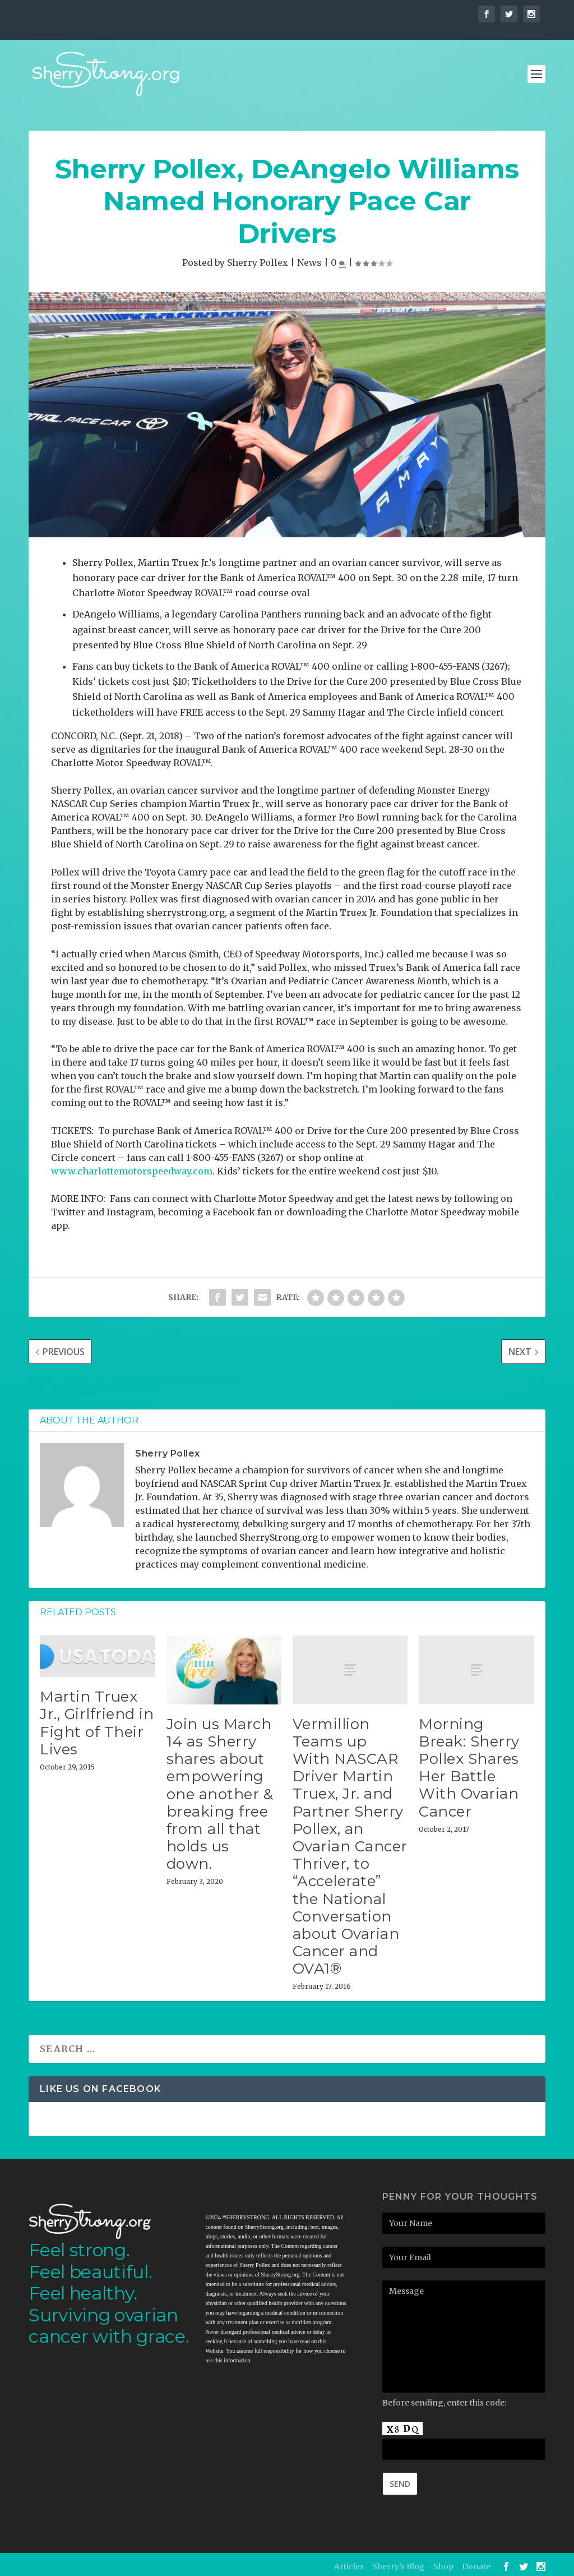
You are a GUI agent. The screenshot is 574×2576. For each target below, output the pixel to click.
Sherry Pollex (257, 258)
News (309, 258)
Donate (476, 2562)
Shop (443, 2562)
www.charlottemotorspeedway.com (131, 1167)
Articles (349, 2562)
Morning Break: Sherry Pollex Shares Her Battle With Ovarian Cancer (469, 1764)
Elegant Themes (103, 2562)
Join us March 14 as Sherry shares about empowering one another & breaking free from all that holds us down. (220, 1790)
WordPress (198, 2562)
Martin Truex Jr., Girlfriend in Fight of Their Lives (97, 1719)
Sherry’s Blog (398, 2562)
